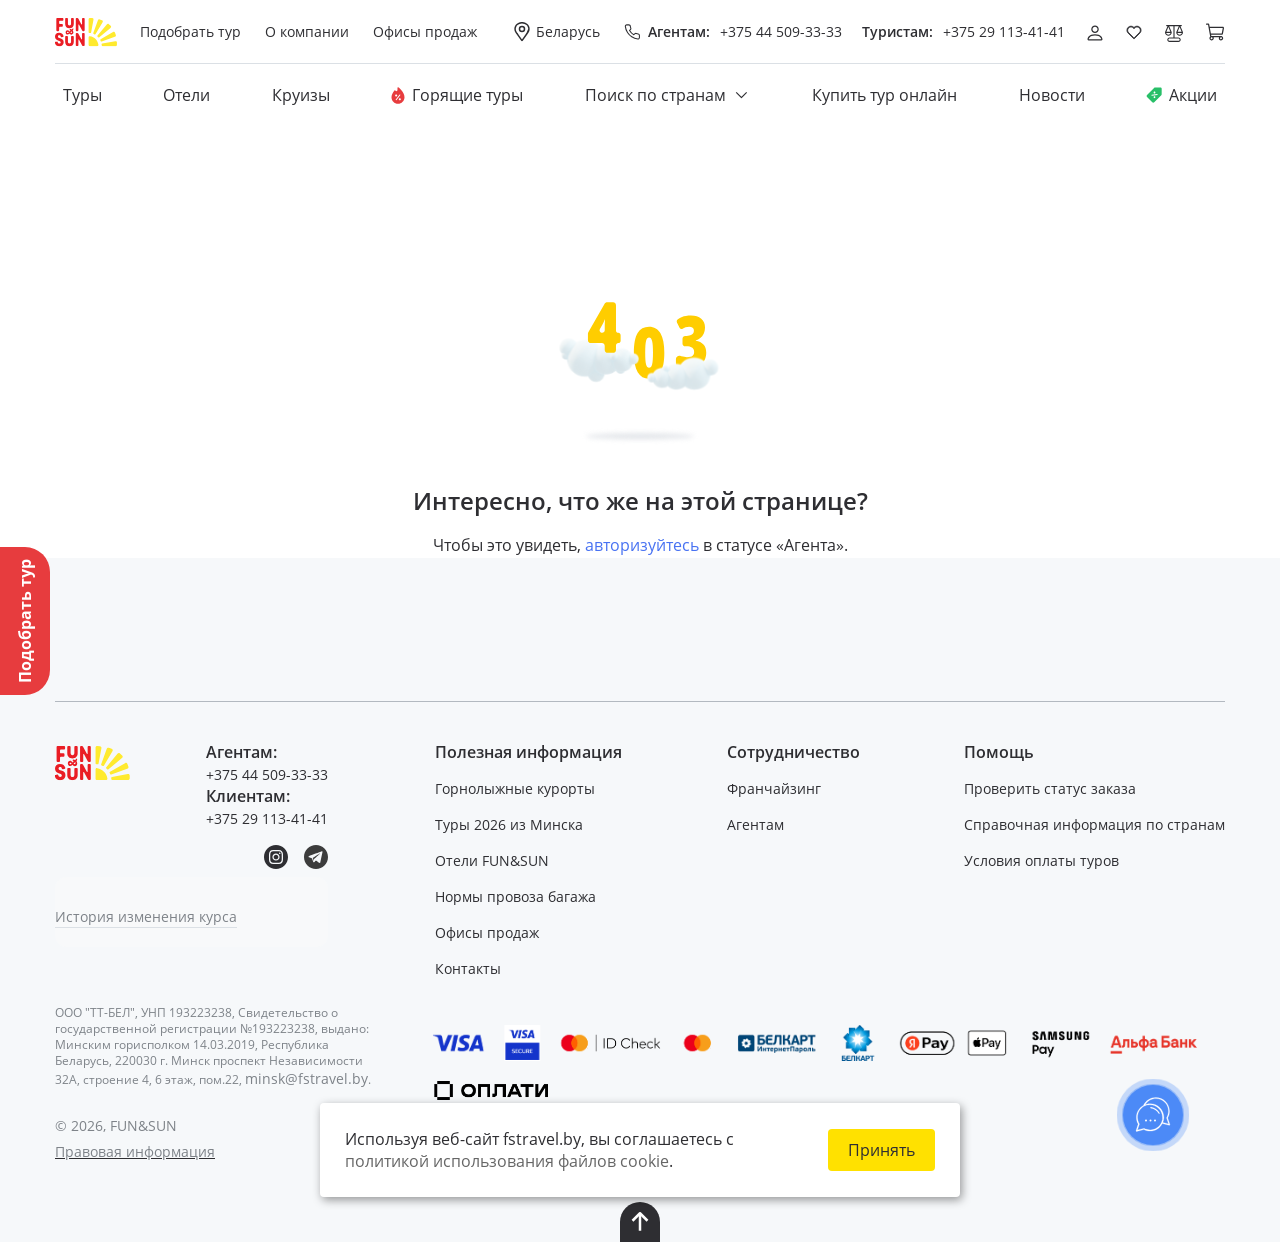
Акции (1181, 96)
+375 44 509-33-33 (781, 31)
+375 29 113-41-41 (1004, 31)
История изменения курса (146, 916)
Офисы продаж (490, 932)
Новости (1052, 96)
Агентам (756, 824)
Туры (82, 96)
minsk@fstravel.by (306, 1078)
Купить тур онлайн (884, 96)
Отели (186, 96)
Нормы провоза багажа (518, 896)
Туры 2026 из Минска (512, 824)
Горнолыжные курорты (518, 788)
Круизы (301, 96)
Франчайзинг (775, 788)
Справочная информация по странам (1094, 824)
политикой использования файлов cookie (507, 1161)
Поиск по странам (668, 96)
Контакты (471, 968)
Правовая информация (135, 1151)
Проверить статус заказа (1050, 788)
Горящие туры (457, 96)
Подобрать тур (192, 31)
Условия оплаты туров (1041, 860)
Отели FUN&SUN (495, 860)
